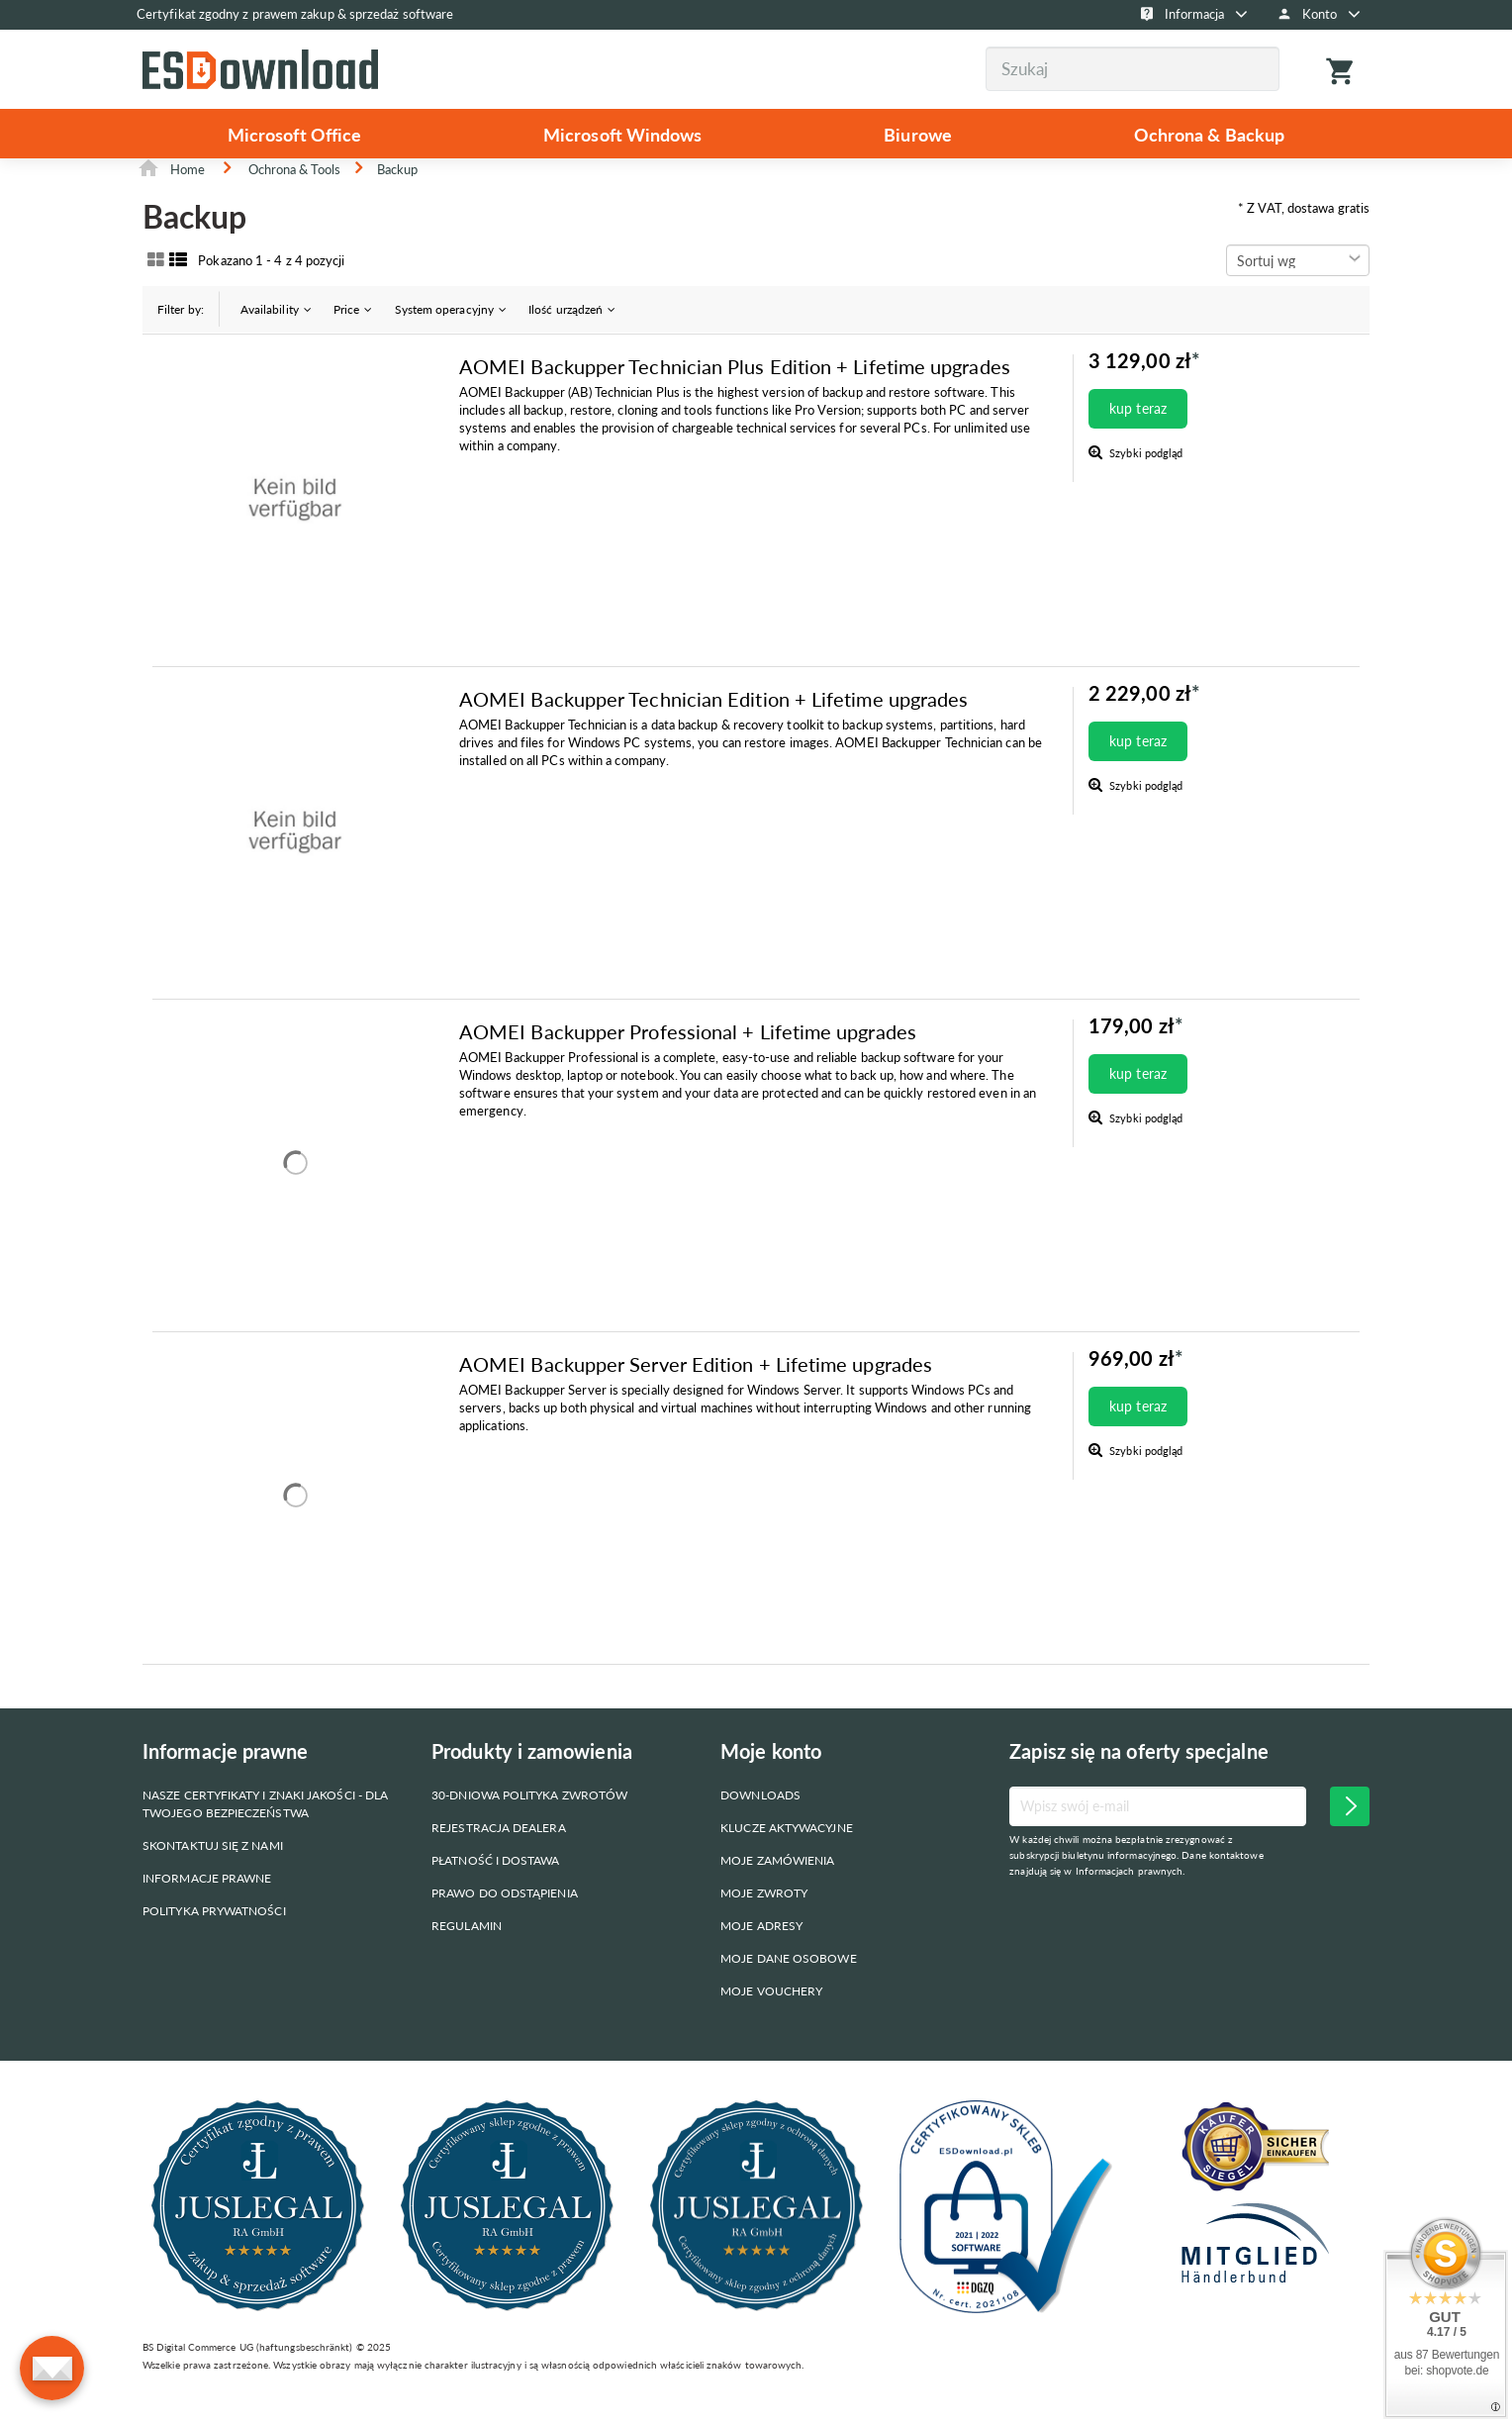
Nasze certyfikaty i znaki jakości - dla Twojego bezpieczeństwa (265, 1834)
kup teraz (1138, 439)
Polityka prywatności (214, 1941)
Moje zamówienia (777, 1891)
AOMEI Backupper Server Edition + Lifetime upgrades (695, 1394)
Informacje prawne (206, 1908)
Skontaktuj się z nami (212, 1876)
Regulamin (466, 1956)
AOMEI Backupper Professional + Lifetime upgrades (687, 1062)
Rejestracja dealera (498, 1858)
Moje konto (770, 1782)
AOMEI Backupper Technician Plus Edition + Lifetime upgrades (734, 397)
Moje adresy (761, 1956)
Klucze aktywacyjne (786, 1858)
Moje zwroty (763, 1923)
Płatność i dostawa (495, 1891)
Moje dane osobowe (788, 1989)
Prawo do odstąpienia (504, 1923)
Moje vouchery (771, 2021)
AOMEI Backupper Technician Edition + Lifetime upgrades (713, 729)
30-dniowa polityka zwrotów (529, 1825)
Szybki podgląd (1144, 483)
